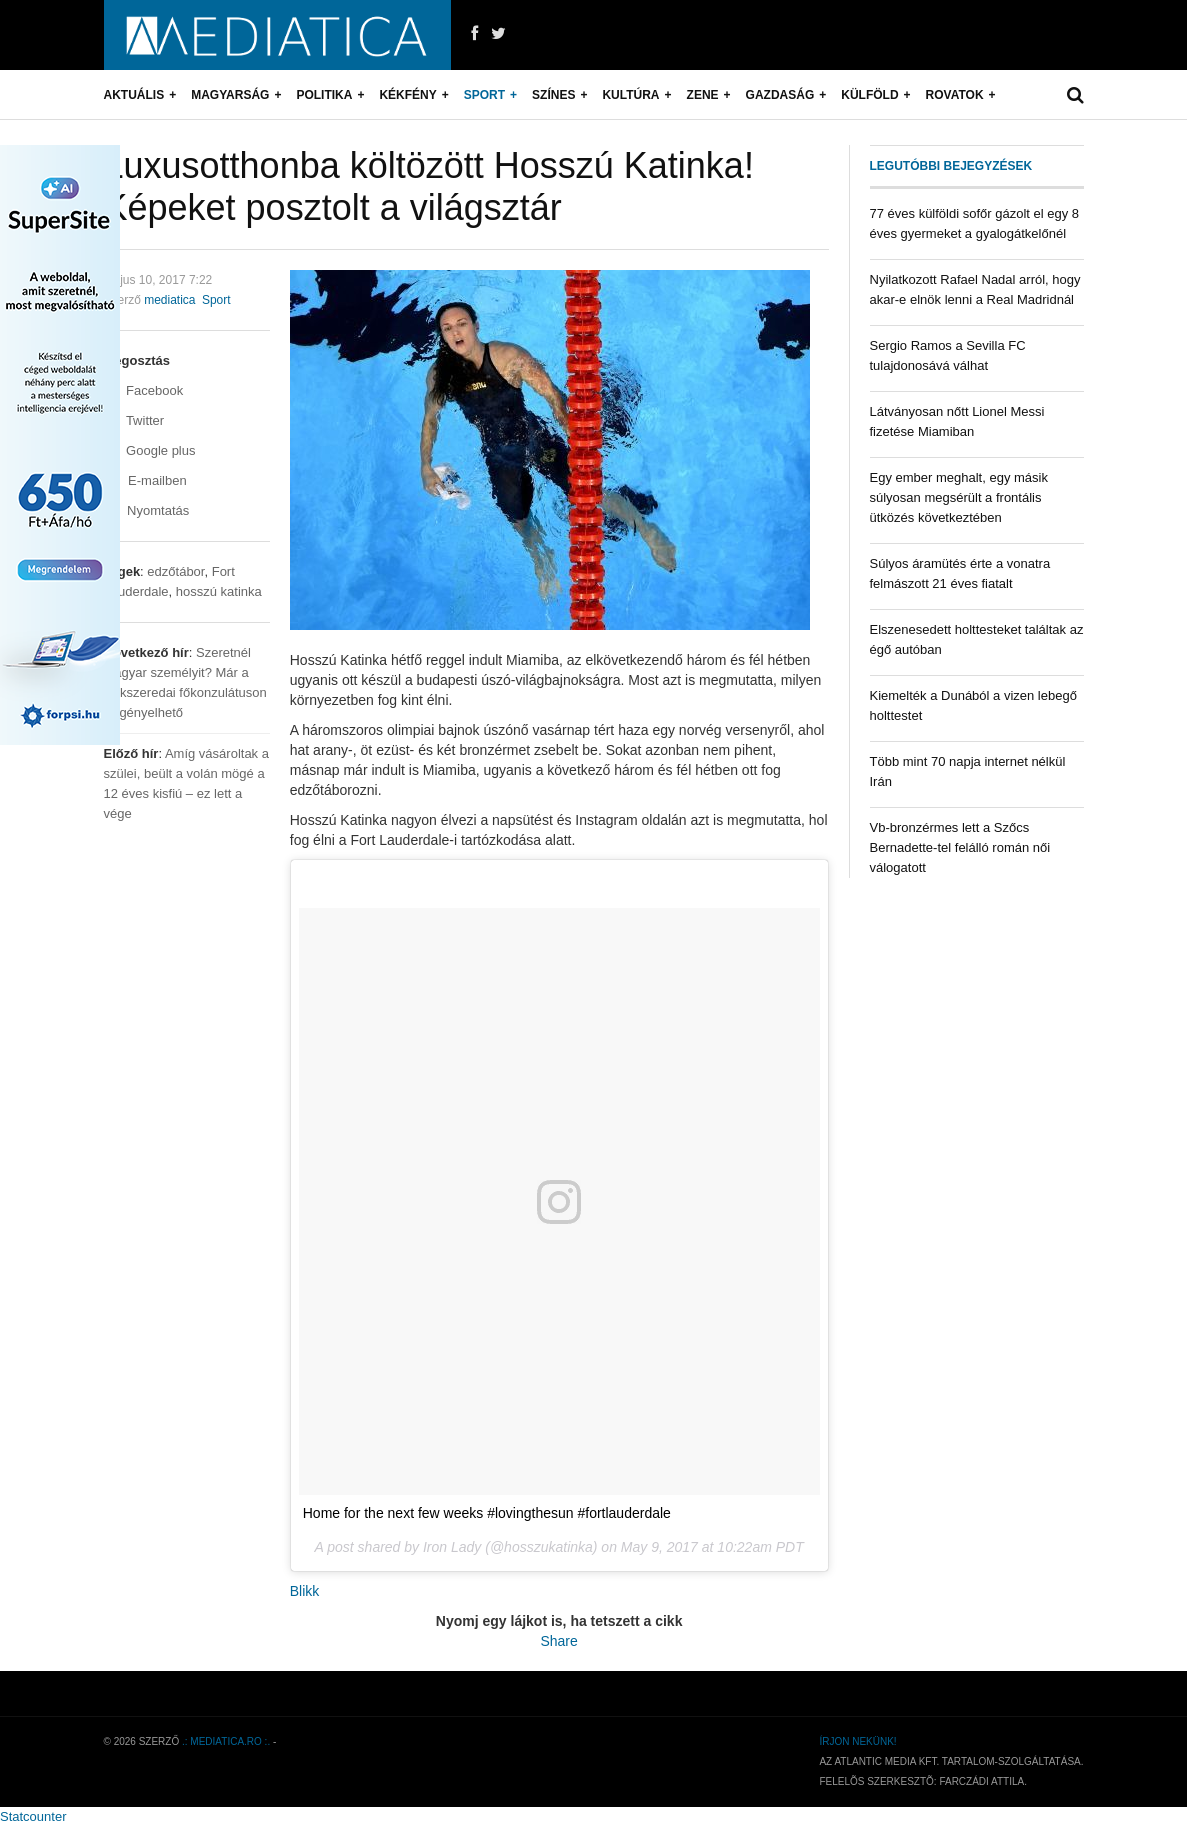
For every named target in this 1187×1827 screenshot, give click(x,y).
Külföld (869, 95)
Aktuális (134, 95)
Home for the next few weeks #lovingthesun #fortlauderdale (487, 1513)
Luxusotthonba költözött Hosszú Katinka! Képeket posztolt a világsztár (429, 186)
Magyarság (230, 95)
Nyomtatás (147, 510)
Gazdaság (780, 95)
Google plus (150, 450)
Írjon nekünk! (857, 1741)
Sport (484, 95)
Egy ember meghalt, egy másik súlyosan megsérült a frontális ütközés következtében (959, 497)
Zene (703, 95)
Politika (324, 95)
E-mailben (145, 480)
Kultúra (630, 95)
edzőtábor (175, 571)
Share (558, 1641)
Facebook (144, 390)
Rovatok (955, 95)
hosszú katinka (219, 591)
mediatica (169, 300)
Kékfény (407, 95)
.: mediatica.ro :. (226, 1741)
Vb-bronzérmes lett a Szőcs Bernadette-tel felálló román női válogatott (960, 847)
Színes (553, 95)
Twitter (134, 420)
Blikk (305, 1591)
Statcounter (33, 1816)
